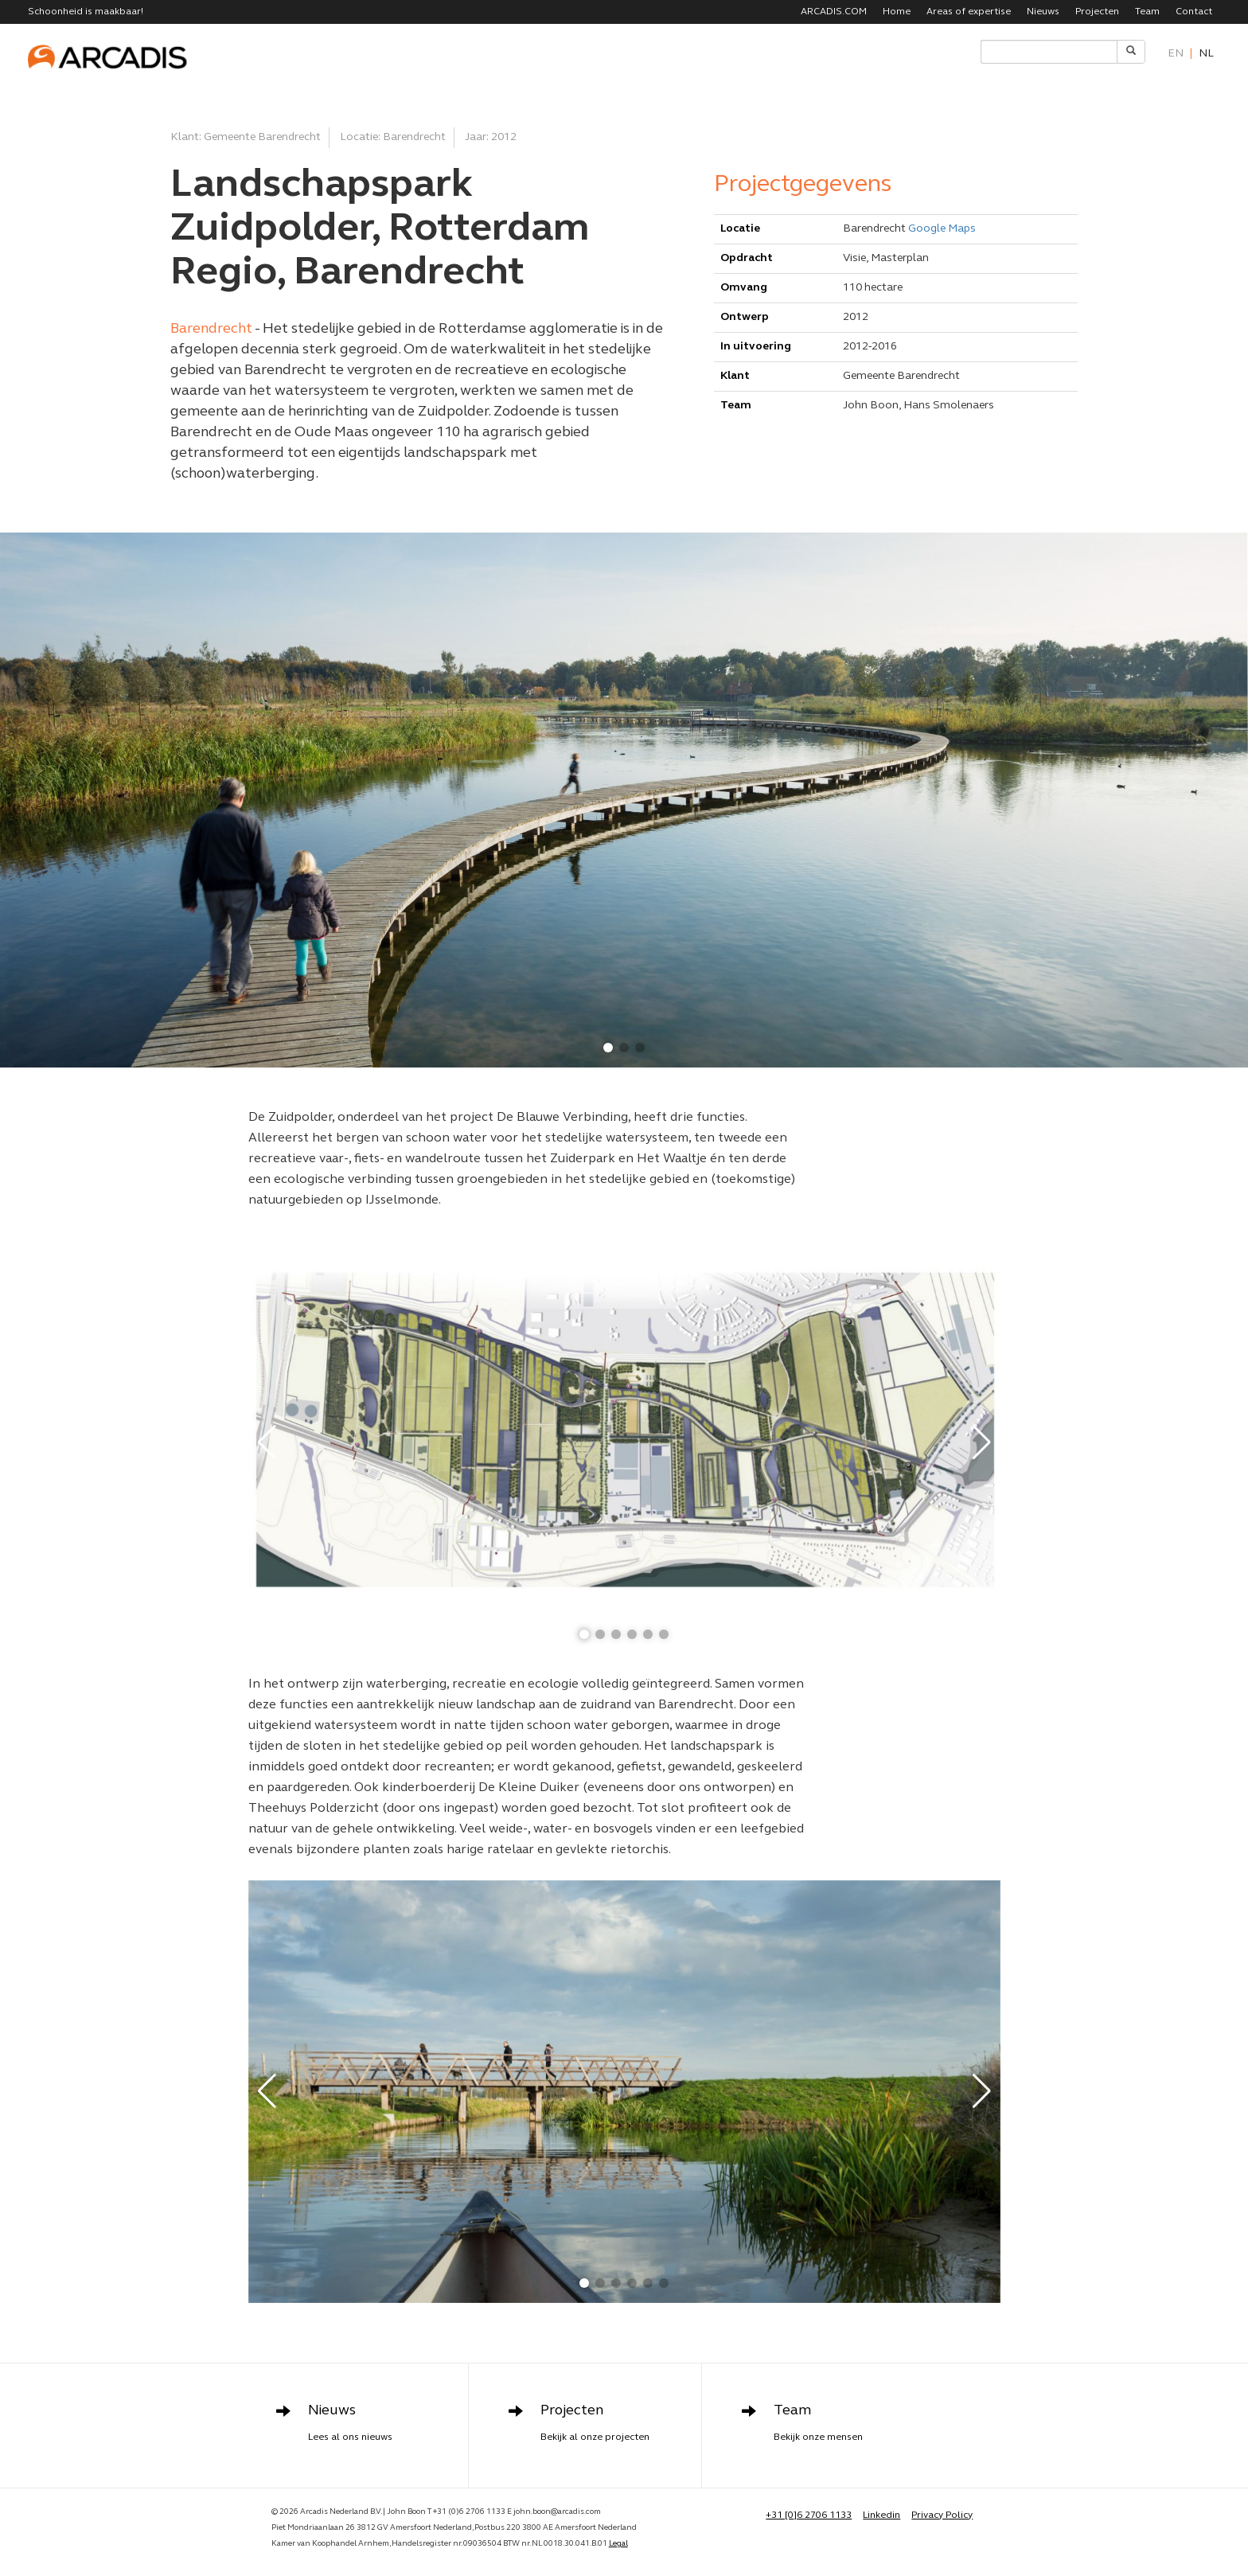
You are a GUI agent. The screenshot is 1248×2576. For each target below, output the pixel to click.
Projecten (1097, 12)
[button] (608, 1047)
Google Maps (942, 229)
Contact (1194, 12)
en (1176, 54)
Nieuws (1043, 12)
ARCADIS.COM (834, 12)
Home (897, 12)
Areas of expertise (968, 12)
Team (1147, 12)
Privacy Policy (942, 2515)
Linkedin (881, 2515)
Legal (618, 2543)
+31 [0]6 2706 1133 (809, 2515)
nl (1206, 54)
